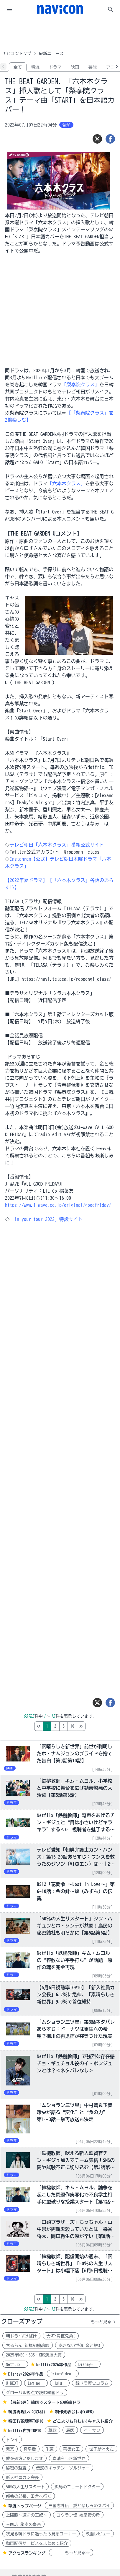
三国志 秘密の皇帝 (23, 2524)
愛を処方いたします (24, 2459)
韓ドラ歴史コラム (92, 2383)
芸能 (92, 67)
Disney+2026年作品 (25, 2374)
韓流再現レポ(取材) (26, 2412)
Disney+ (87, 2364)
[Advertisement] (60, 33)
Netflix (15, 2364)
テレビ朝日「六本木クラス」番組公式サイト (57, 844)
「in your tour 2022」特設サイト (46, 1219)
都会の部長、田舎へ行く (28, 2496)
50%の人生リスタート (25, 2487)
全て (18, 67)
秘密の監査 (16, 2468)
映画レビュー (98, 2534)
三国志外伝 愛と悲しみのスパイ (79, 2506)
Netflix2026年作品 (53, 2365)
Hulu (60, 2383)
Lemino (36, 2383)
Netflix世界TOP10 (24, 2431)
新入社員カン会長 (22, 2477)
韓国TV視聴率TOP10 (25, 2421)
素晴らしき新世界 (69, 2459)
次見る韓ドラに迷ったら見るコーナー (41, 2534)
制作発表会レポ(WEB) (74, 2412)
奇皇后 (30, 2449)
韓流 (35, 67)
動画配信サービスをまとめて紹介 (37, 2543)
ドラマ (55, 67)
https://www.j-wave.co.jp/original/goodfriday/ (58, 1205)
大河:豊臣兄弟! (60, 2336)
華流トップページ (24, 2506)
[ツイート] (97, 139)
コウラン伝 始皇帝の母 (78, 2515)
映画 (75, 67)
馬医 (70, 2430)
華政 (52, 2430)
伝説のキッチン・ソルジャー (63, 2468)
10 (97, 1726)
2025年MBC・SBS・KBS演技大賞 (34, 2355)
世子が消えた (101, 2449)
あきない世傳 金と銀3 (79, 2346)
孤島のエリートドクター (77, 2487)
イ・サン (92, 2430)
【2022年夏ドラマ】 (26, 880)
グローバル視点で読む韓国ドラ (35, 2393)
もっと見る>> (71, 2553)
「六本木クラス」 (66, 483)
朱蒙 (49, 2449)
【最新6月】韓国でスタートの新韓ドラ (44, 2402)
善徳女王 (71, 2449)
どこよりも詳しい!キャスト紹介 (83, 2421)
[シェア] (110, 139)
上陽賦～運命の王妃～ (26, 2515)
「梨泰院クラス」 (80, 384)
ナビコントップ (16, 53)
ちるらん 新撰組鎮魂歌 (27, 2346)
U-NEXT (12, 2383)
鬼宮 (10, 2449)
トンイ (12, 2440)
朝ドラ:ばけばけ (21, 2336)
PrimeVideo (62, 2374)
